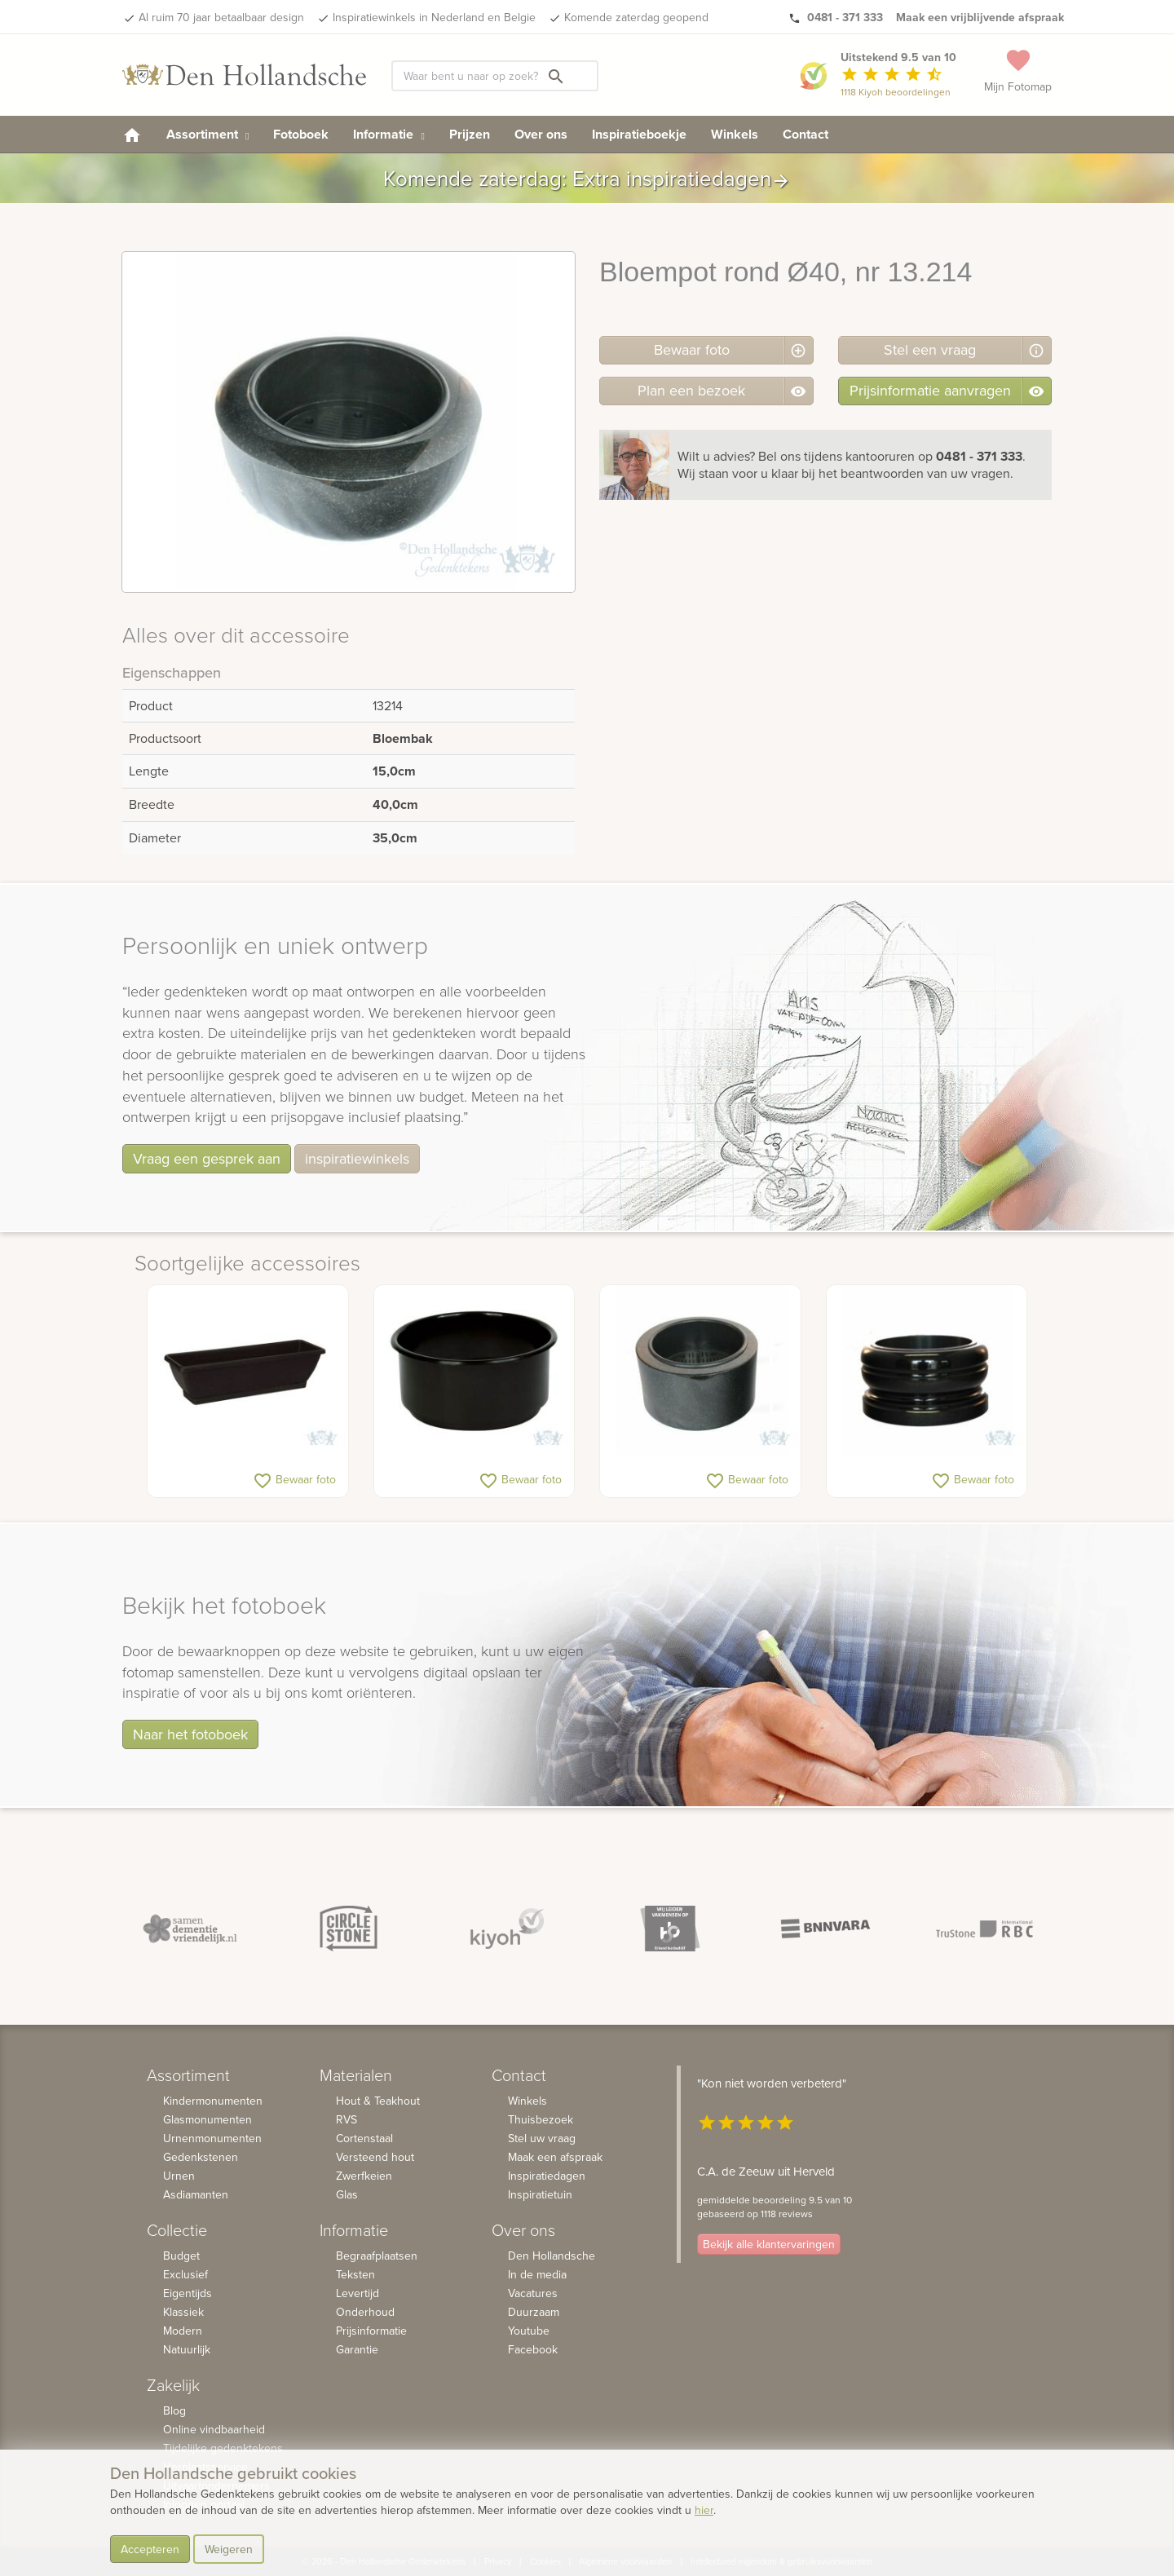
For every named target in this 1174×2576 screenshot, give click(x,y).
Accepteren (150, 2549)
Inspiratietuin (540, 2194)
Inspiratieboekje (639, 134)
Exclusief (185, 2274)
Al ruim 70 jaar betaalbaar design (221, 17)
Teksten (355, 2274)
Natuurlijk (186, 2349)
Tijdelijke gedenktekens (223, 2448)
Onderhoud (365, 2312)
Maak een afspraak (555, 2157)
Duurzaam (533, 2312)
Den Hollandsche (551, 2255)
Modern (182, 2330)
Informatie (388, 134)
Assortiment (207, 134)
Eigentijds (187, 2293)
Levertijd (357, 2293)
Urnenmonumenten (212, 2138)
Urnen (179, 2175)
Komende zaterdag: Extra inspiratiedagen (587, 178)
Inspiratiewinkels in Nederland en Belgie (434, 17)
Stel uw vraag (542, 2138)
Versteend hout (375, 2157)
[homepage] (132, 134)
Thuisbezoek (540, 2119)
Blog (174, 2410)
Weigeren (229, 2549)
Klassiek (183, 2312)
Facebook (533, 2349)
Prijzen (469, 134)
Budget (181, 2255)
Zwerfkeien (364, 2175)
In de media (537, 2274)
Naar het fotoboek (190, 1734)
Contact (805, 134)
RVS (346, 2119)
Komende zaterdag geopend (636, 17)
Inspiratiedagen (546, 2175)
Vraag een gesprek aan (206, 1158)
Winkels (734, 134)
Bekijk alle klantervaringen (769, 2244)
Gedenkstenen (200, 2157)
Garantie (357, 2349)
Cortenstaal (364, 2138)
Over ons (540, 134)
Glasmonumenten (207, 2119)
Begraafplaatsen (376, 2255)
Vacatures (533, 2293)
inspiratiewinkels (357, 1158)
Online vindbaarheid (214, 2429)
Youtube (528, 2330)
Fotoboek (301, 134)
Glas (347, 2194)
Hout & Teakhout (378, 2100)
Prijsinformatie (371, 2330)
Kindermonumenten (213, 2100)
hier (704, 2510)
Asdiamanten (195, 2194)
